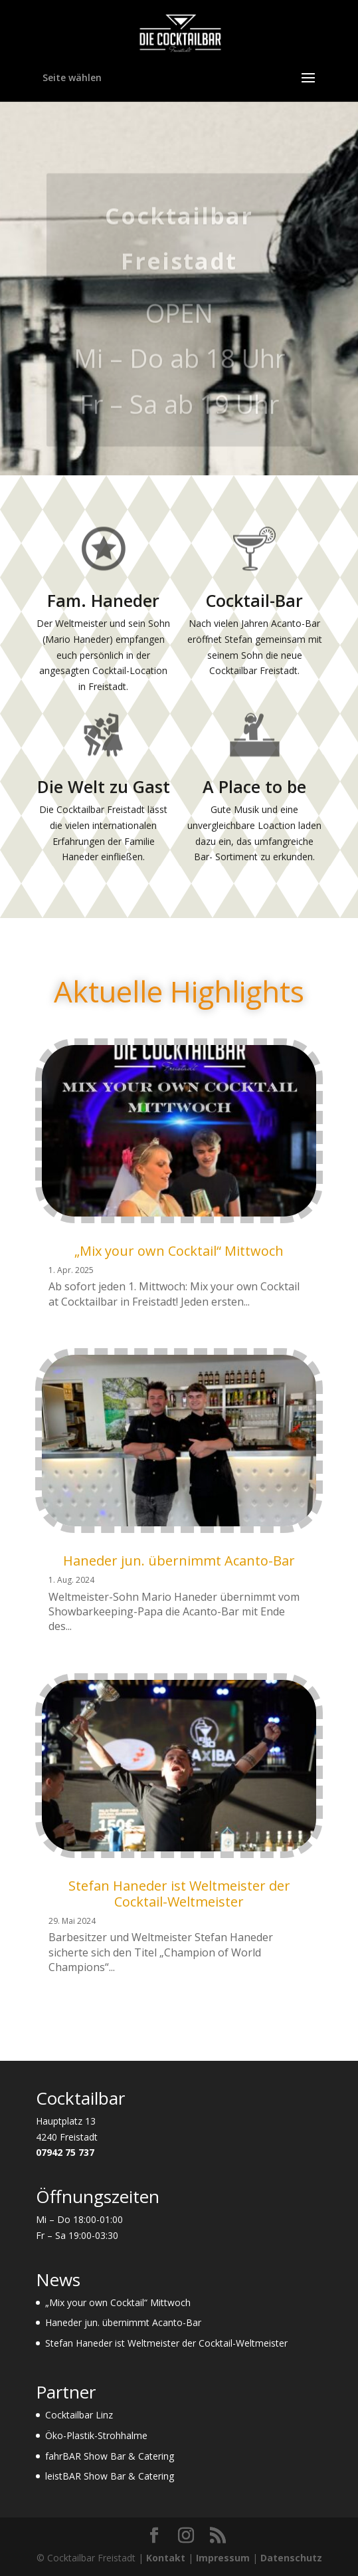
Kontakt (165, 2557)
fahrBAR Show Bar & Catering (109, 2456)
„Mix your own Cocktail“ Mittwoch (179, 1251)
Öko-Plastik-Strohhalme (96, 2435)
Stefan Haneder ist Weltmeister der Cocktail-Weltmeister (179, 1894)
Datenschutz (291, 2557)
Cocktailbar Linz (79, 2414)
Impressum (223, 2557)
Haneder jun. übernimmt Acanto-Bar (179, 1561)
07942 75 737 (65, 2152)
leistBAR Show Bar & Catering (109, 2476)
